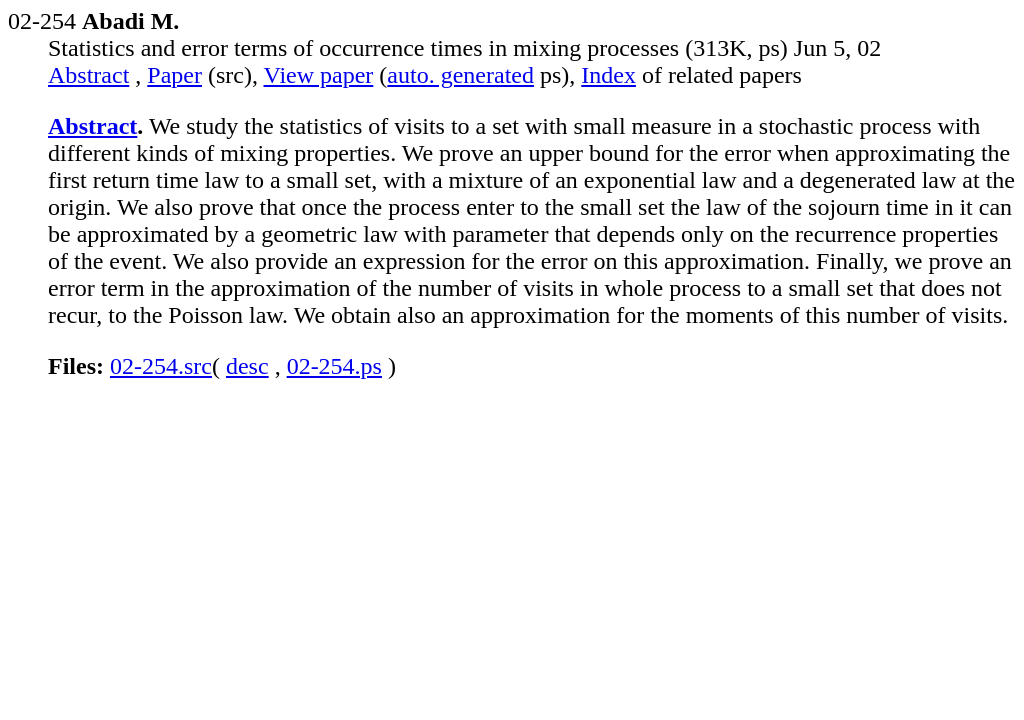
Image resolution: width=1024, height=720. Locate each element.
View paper (319, 75)
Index (608, 75)
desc (247, 366)
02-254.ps (334, 366)
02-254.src (161, 366)
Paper (174, 75)
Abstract (88, 75)
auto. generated (460, 75)
